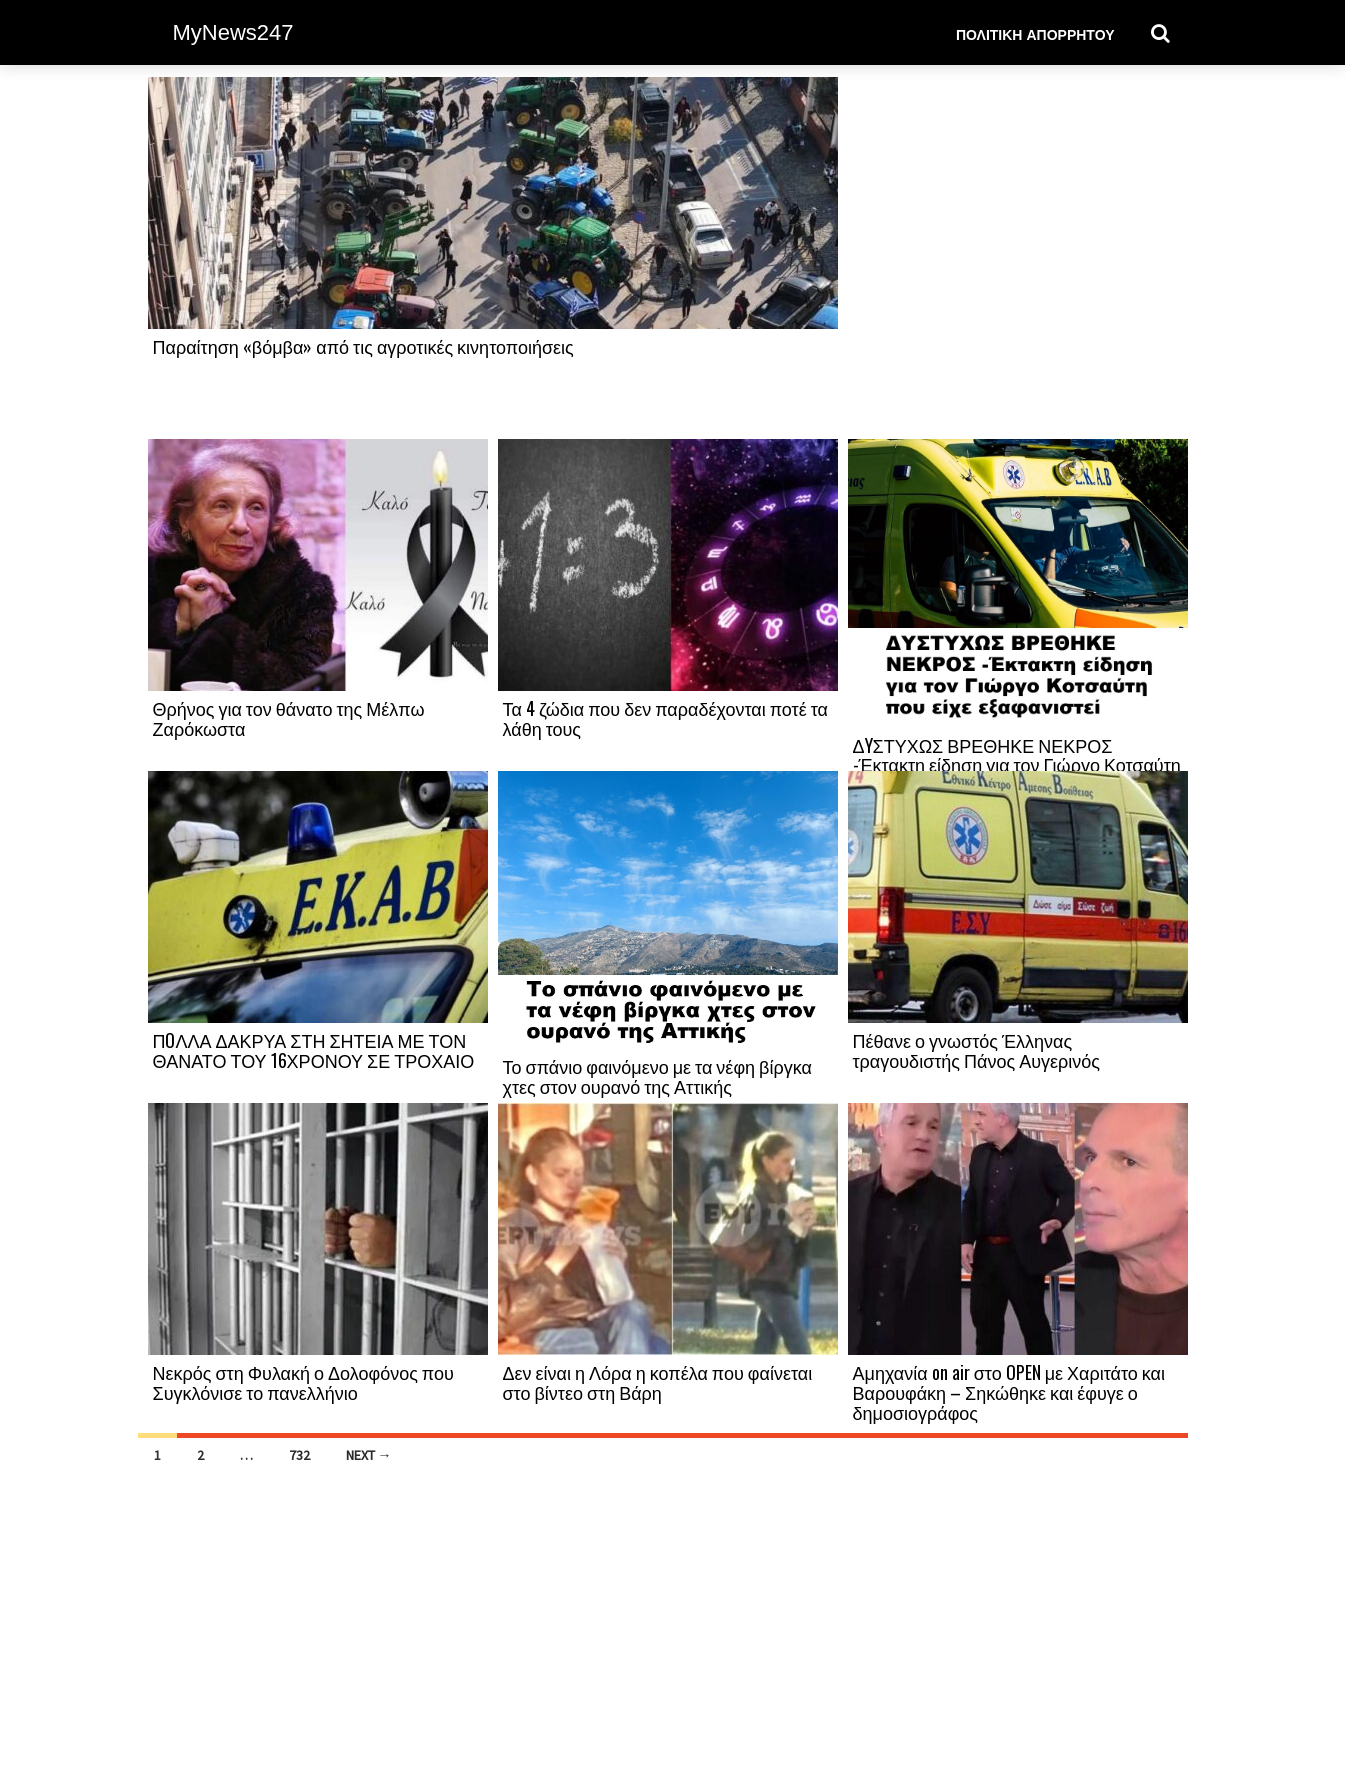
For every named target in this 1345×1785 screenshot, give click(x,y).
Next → (369, 1455)
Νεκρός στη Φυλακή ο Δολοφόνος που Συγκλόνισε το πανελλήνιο (303, 1382)
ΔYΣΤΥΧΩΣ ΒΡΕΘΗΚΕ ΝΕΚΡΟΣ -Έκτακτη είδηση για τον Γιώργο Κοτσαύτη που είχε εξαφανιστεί (1017, 765)
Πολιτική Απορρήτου (1035, 33)
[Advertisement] (1018, 257)
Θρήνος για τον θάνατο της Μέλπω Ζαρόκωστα (289, 718)
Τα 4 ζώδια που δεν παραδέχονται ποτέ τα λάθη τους (666, 718)
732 (299, 1455)
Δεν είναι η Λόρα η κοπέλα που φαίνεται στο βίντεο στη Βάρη (658, 1382)
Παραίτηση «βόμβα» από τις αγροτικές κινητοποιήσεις (363, 346)
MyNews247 (233, 32)
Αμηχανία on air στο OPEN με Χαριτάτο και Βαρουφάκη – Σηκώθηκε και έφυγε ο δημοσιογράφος (1009, 1392)
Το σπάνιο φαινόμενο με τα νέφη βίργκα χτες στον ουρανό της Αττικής (657, 1076)
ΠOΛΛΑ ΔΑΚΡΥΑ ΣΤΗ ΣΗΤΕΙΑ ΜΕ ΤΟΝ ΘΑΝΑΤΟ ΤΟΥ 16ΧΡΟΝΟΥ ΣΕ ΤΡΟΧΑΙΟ (314, 1050)
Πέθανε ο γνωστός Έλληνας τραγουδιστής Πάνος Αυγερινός (976, 1050)
